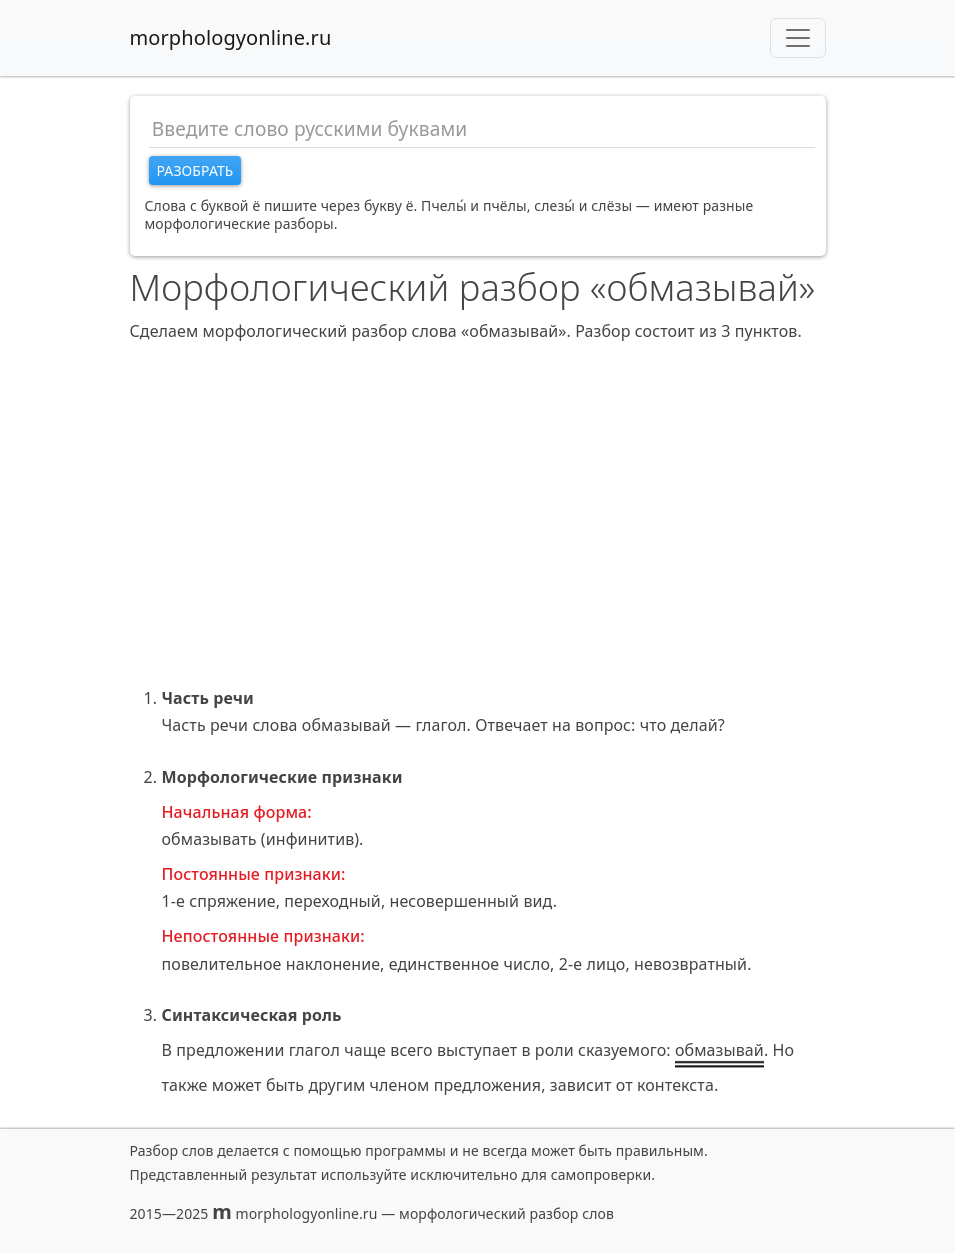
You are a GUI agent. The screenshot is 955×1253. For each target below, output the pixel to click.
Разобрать (195, 170)
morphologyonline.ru (231, 37)
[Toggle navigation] (798, 38)
